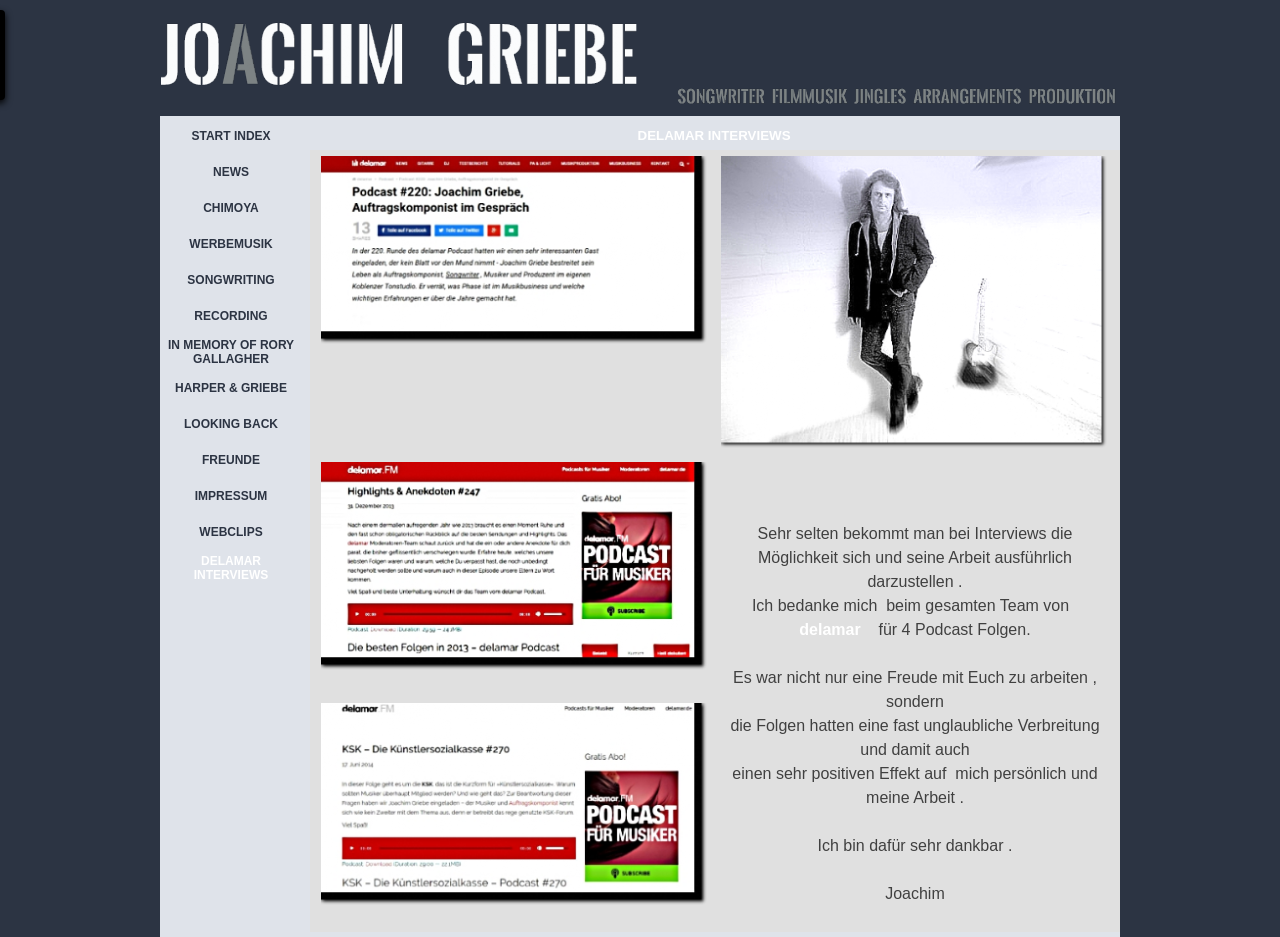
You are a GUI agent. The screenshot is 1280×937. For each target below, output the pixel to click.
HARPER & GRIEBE (231, 388)
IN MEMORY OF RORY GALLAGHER (231, 352)
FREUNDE (231, 460)
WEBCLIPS (230, 532)
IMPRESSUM (231, 496)
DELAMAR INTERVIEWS (231, 568)
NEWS (231, 172)
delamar (829, 629)
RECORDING (230, 316)
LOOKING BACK (231, 424)
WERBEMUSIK (230, 244)
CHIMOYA (231, 208)
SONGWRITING (230, 280)
